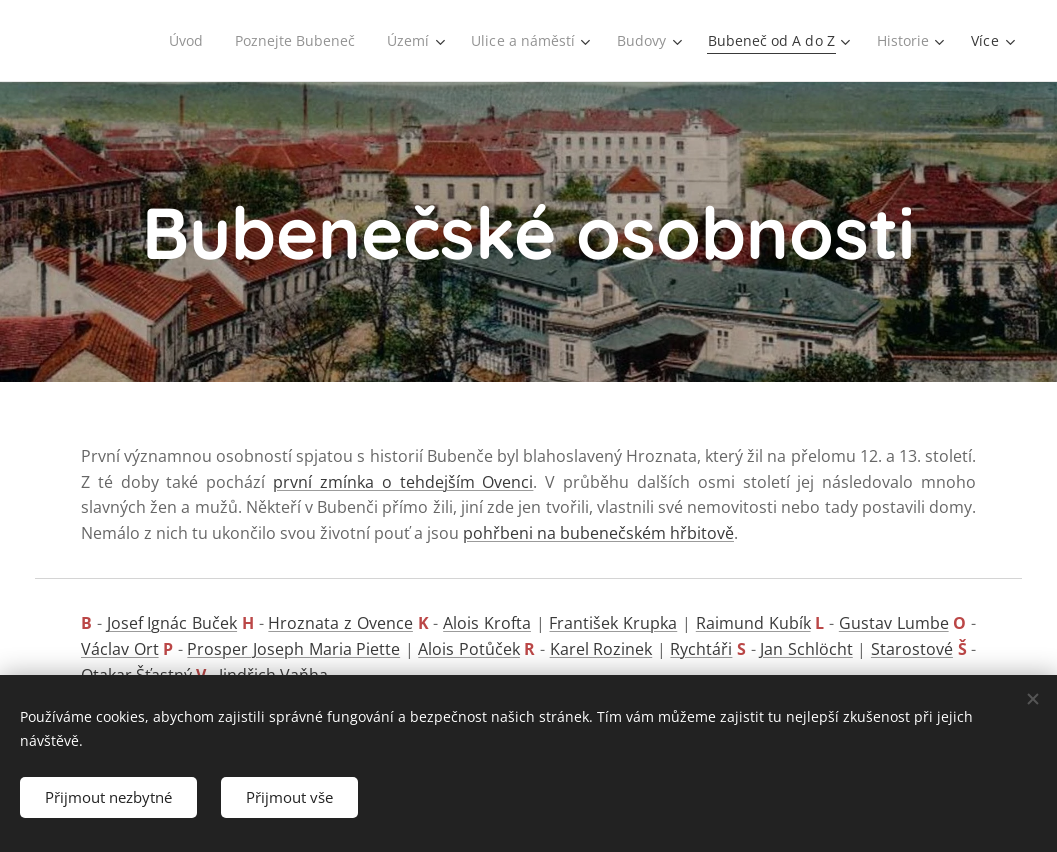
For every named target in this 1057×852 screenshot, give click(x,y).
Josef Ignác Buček (172, 623)
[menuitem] (174, 41)
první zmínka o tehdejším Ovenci (403, 482)
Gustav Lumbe (894, 623)
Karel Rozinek (601, 649)
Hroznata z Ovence (340, 623)
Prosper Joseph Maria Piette (293, 649)
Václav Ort (120, 649)
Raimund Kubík (753, 623)
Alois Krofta (487, 623)
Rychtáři (701, 649)
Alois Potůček (469, 649)
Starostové (912, 649)
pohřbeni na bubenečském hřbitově (598, 533)
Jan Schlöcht (806, 649)
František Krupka (613, 623)
